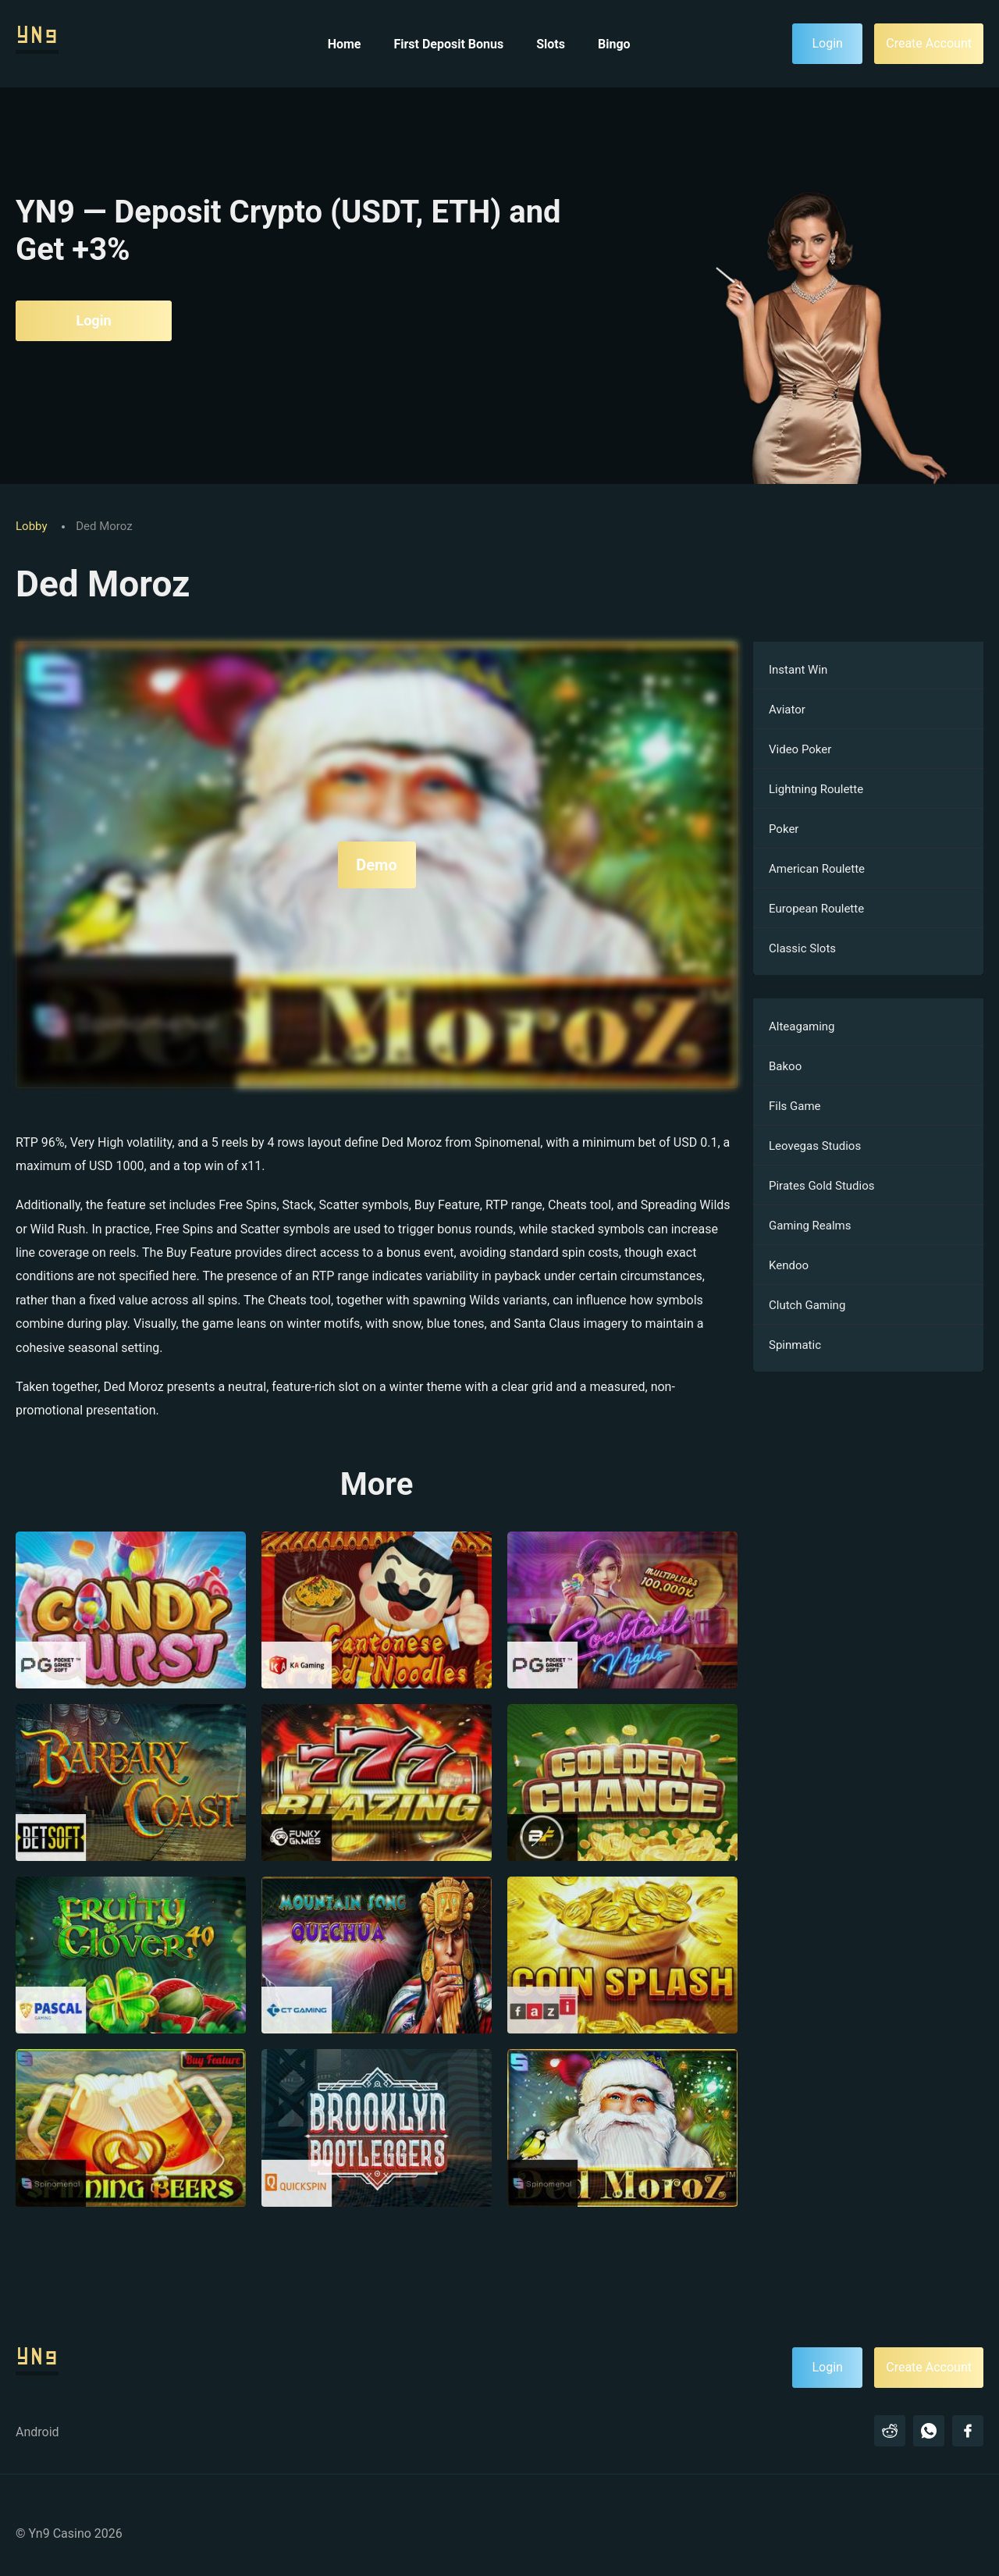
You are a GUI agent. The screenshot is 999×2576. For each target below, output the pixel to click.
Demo (376, 865)
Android (37, 2432)
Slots (550, 44)
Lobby (33, 526)
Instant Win (798, 670)
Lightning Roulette (816, 789)
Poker (783, 829)
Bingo (614, 44)
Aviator (787, 710)
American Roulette (817, 869)
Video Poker (800, 749)
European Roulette (816, 909)
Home (344, 44)
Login (93, 320)
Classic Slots (802, 948)
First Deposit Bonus (448, 44)
